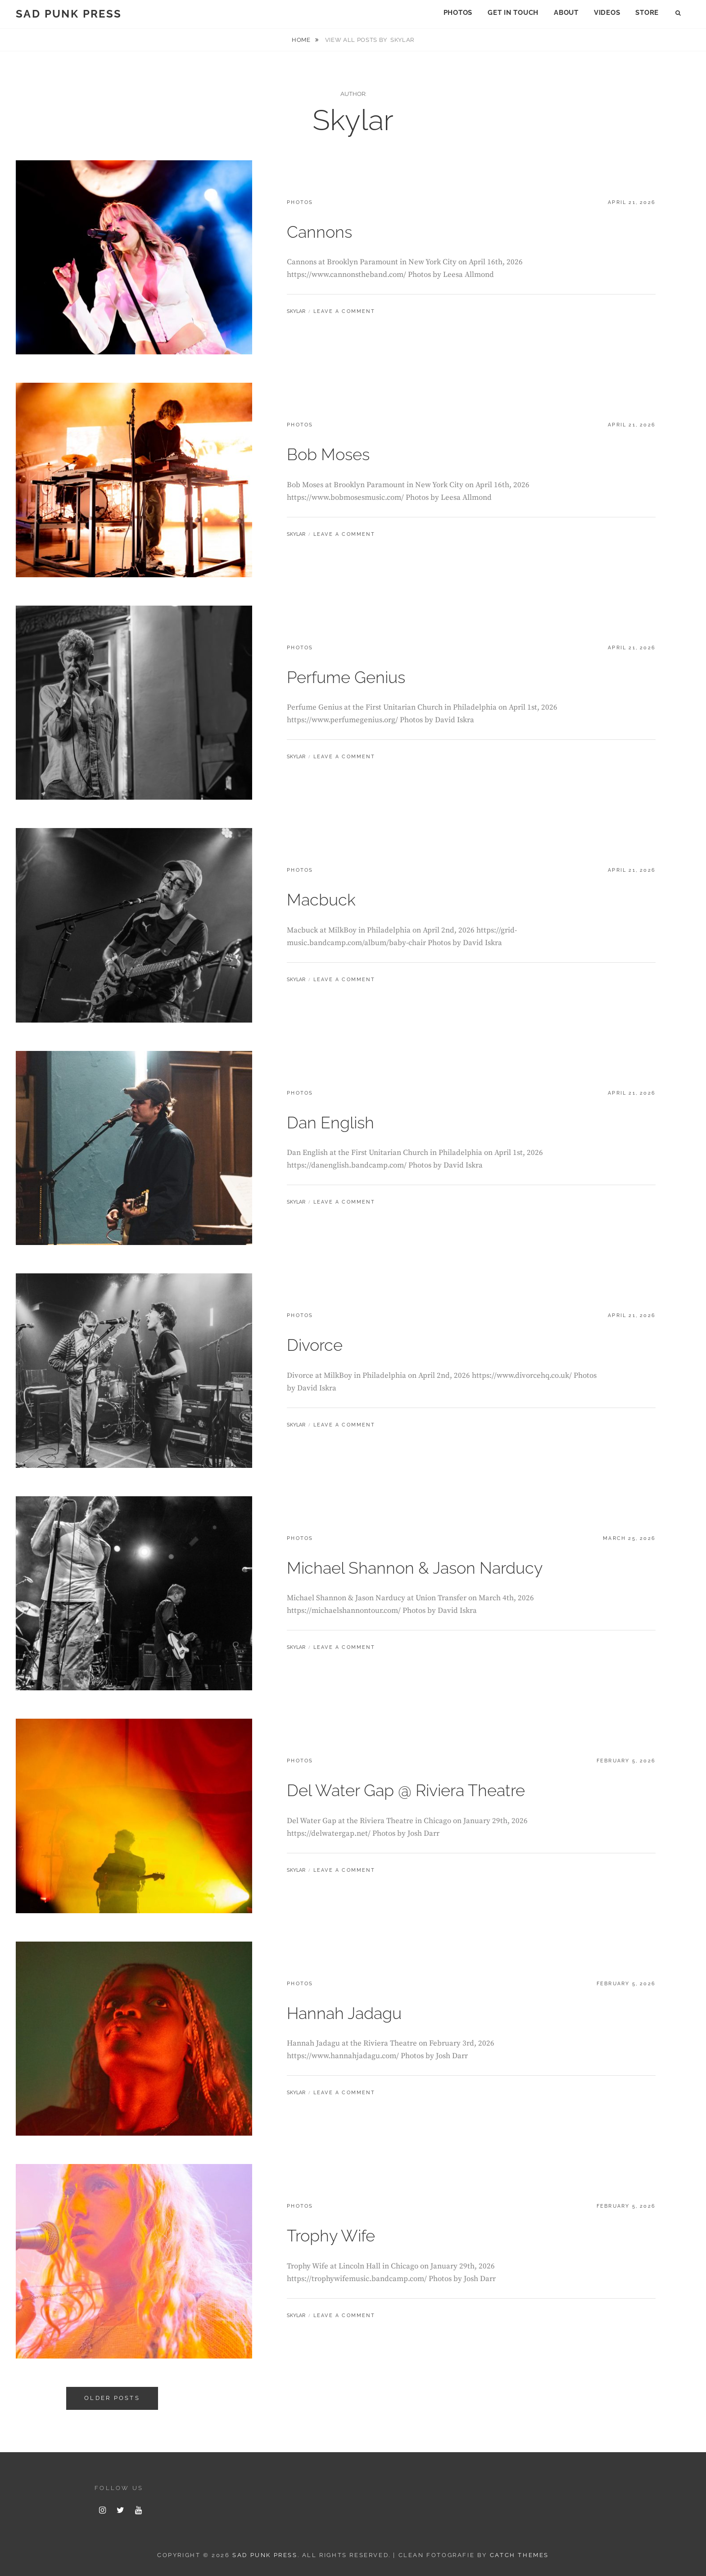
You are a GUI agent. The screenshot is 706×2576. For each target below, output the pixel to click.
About (566, 13)
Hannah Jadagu (344, 2013)
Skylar (296, 311)
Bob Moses (328, 454)
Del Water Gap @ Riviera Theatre (406, 1790)
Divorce (315, 1345)
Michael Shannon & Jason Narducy (415, 1567)
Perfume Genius (346, 677)
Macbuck (321, 899)
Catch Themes (519, 2555)
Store (647, 13)
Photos (458, 13)
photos (300, 202)
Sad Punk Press (69, 13)
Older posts (112, 2398)
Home (302, 39)
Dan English (330, 1122)
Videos (607, 13)
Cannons (319, 231)
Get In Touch (513, 13)
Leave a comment (344, 311)
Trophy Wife (331, 2235)
